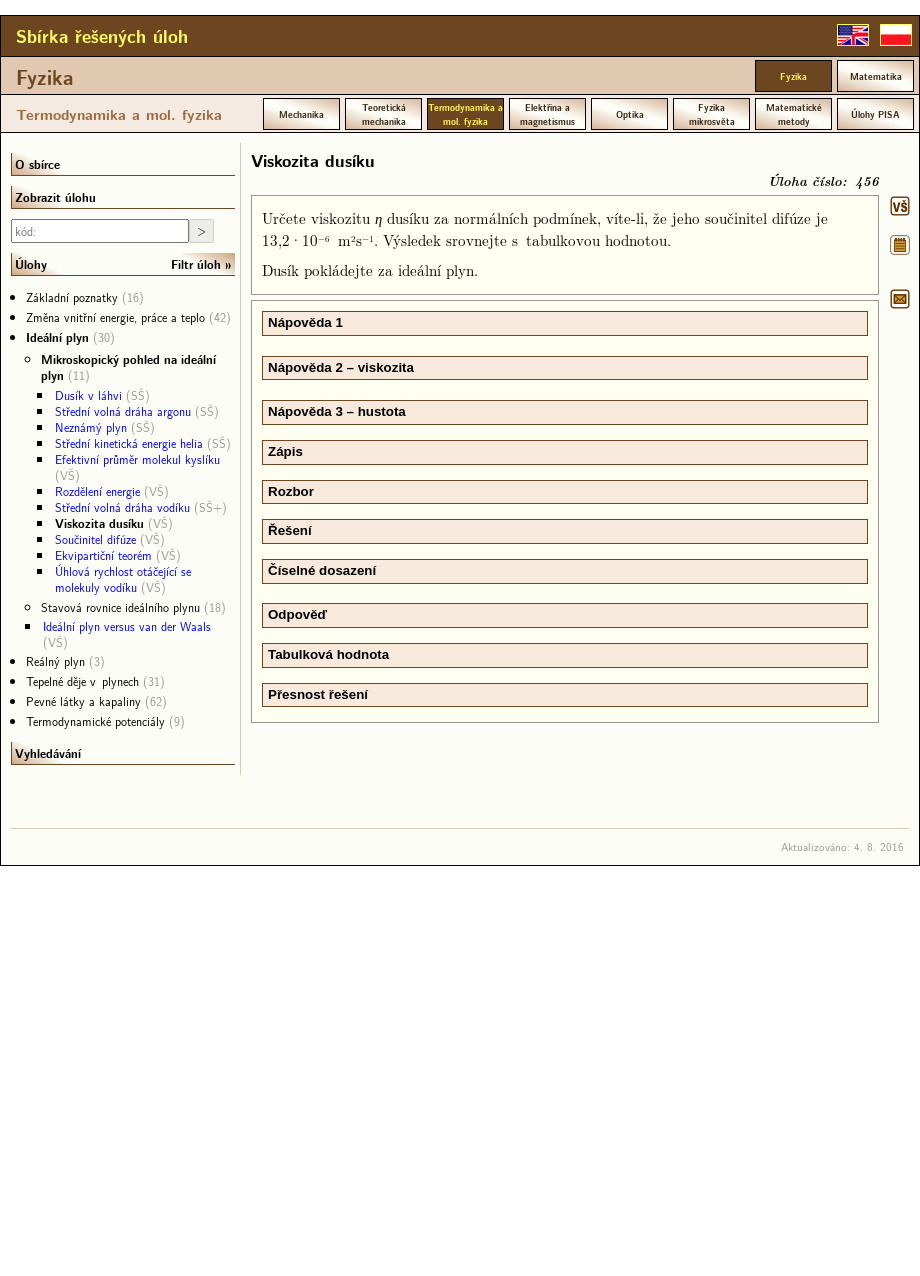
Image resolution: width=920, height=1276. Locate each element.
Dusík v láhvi (88, 395)
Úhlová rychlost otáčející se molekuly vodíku (123, 579)
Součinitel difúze (95, 539)
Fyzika (45, 77)
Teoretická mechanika (384, 114)
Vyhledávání (48, 753)
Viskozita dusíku (99, 523)
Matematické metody (794, 114)
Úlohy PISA (875, 114)
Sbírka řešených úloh (102, 36)
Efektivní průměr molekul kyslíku (137, 459)
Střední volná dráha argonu (123, 411)
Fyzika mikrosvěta (712, 114)
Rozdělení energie (97, 491)
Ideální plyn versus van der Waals (127, 626)
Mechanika (301, 114)
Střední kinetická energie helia (129, 443)
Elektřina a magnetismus (547, 114)
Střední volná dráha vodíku (122, 507)
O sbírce (37, 164)
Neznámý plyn (91, 427)
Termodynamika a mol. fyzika (119, 114)
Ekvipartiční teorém (103, 555)
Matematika (876, 76)
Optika (630, 114)
